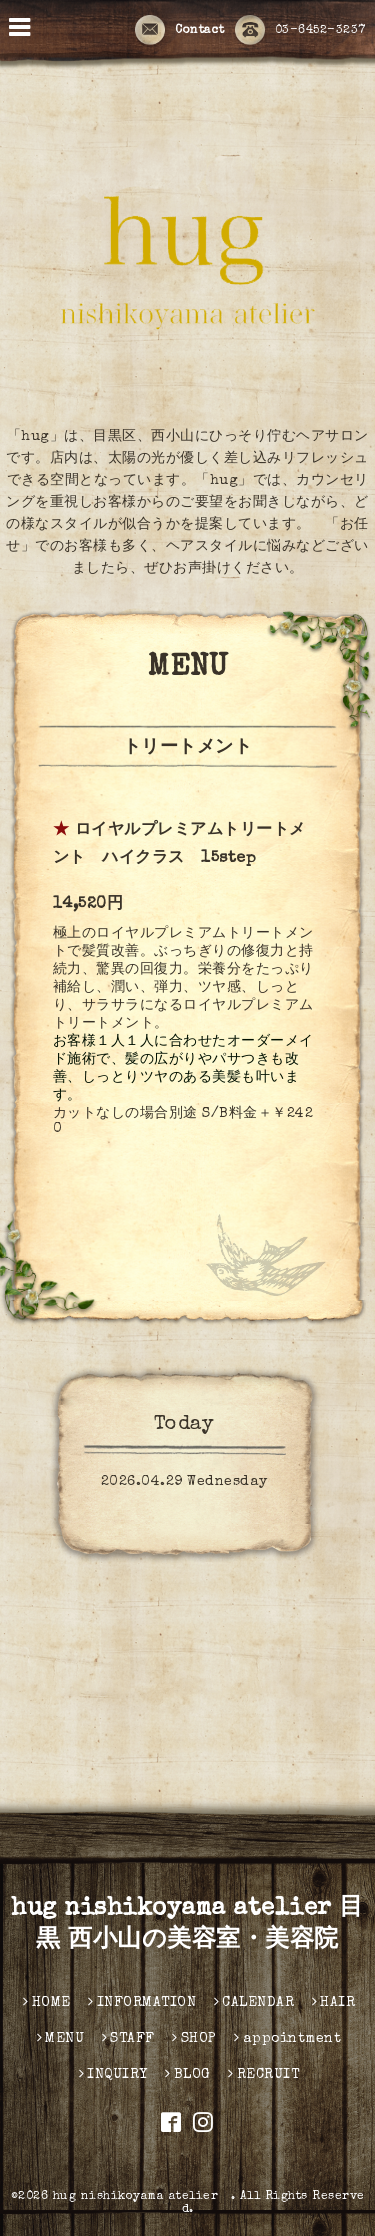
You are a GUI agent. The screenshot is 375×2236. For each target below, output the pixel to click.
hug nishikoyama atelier (142, 2197)
